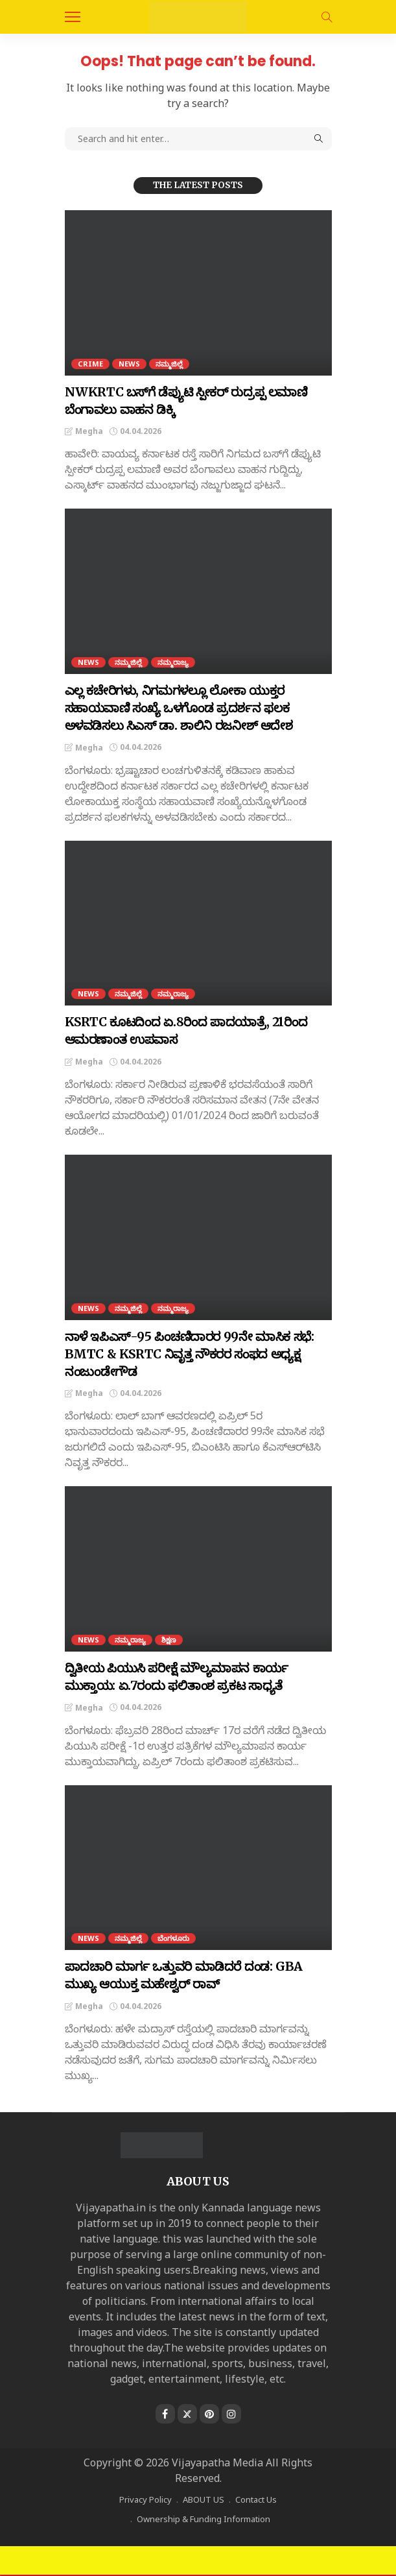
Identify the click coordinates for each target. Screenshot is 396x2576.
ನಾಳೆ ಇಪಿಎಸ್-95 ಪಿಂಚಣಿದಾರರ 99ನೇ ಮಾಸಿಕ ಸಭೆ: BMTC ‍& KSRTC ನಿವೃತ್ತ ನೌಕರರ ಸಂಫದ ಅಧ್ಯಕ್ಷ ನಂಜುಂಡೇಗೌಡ (189, 1354)
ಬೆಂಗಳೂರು (173, 1938)
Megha (89, 431)
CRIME (90, 363)
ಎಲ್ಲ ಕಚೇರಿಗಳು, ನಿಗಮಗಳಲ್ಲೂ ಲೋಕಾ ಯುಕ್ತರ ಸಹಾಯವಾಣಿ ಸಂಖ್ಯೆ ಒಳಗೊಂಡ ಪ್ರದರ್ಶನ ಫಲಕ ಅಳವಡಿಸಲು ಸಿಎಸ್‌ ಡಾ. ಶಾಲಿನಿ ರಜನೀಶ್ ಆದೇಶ (179, 707)
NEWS (129, 363)
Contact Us (256, 2499)
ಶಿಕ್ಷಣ (168, 1639)
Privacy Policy (145, 2499)
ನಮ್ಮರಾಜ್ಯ (173, 662)
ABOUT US (203, 2499)
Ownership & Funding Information (203, 2519)
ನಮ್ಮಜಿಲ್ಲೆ (169, 363)
